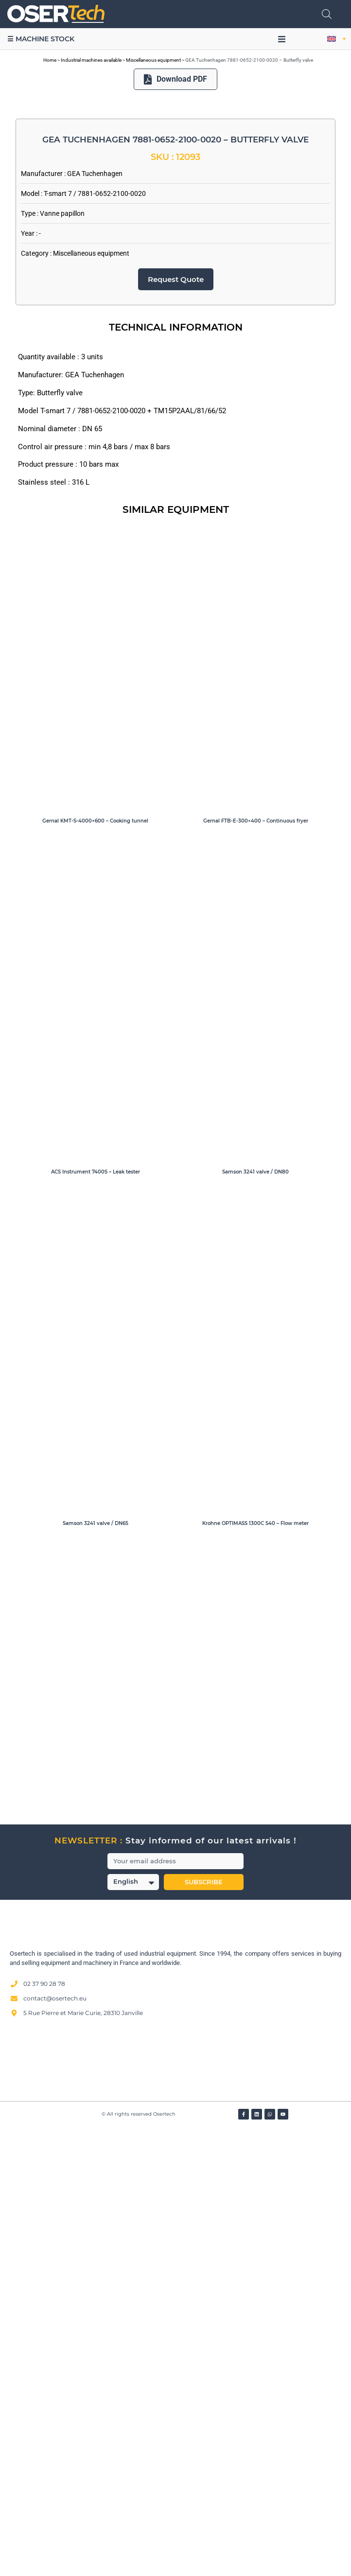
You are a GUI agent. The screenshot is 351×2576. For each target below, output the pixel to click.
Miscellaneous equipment (153, 60)
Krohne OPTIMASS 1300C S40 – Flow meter (255, 1970)
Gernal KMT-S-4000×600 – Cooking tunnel (95, 1267)
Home (49, 60)
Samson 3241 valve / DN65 (95, 1970)
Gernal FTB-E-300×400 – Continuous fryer (255, 1267)
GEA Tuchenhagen (95, 620)
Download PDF (176, 79)
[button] (282, 39)
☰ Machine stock (40, 39)
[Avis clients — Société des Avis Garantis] (175, 2507)
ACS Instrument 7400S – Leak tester (95, 1618)
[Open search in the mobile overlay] (327, 14)
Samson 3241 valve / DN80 (255, 1618)
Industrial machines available (91, 60)
